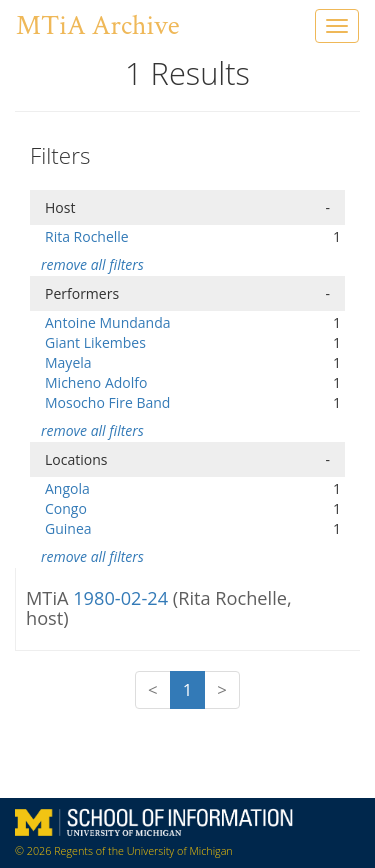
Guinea (68, 528)
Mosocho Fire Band (107, 402)
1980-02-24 (123, 598)
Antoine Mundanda (108, 322)
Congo (66, 508)
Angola (67, 488)
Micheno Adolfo (96, 382)
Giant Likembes (95, 342)
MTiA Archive (97, 25)
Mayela (68, 362)
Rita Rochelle (87, 236)
